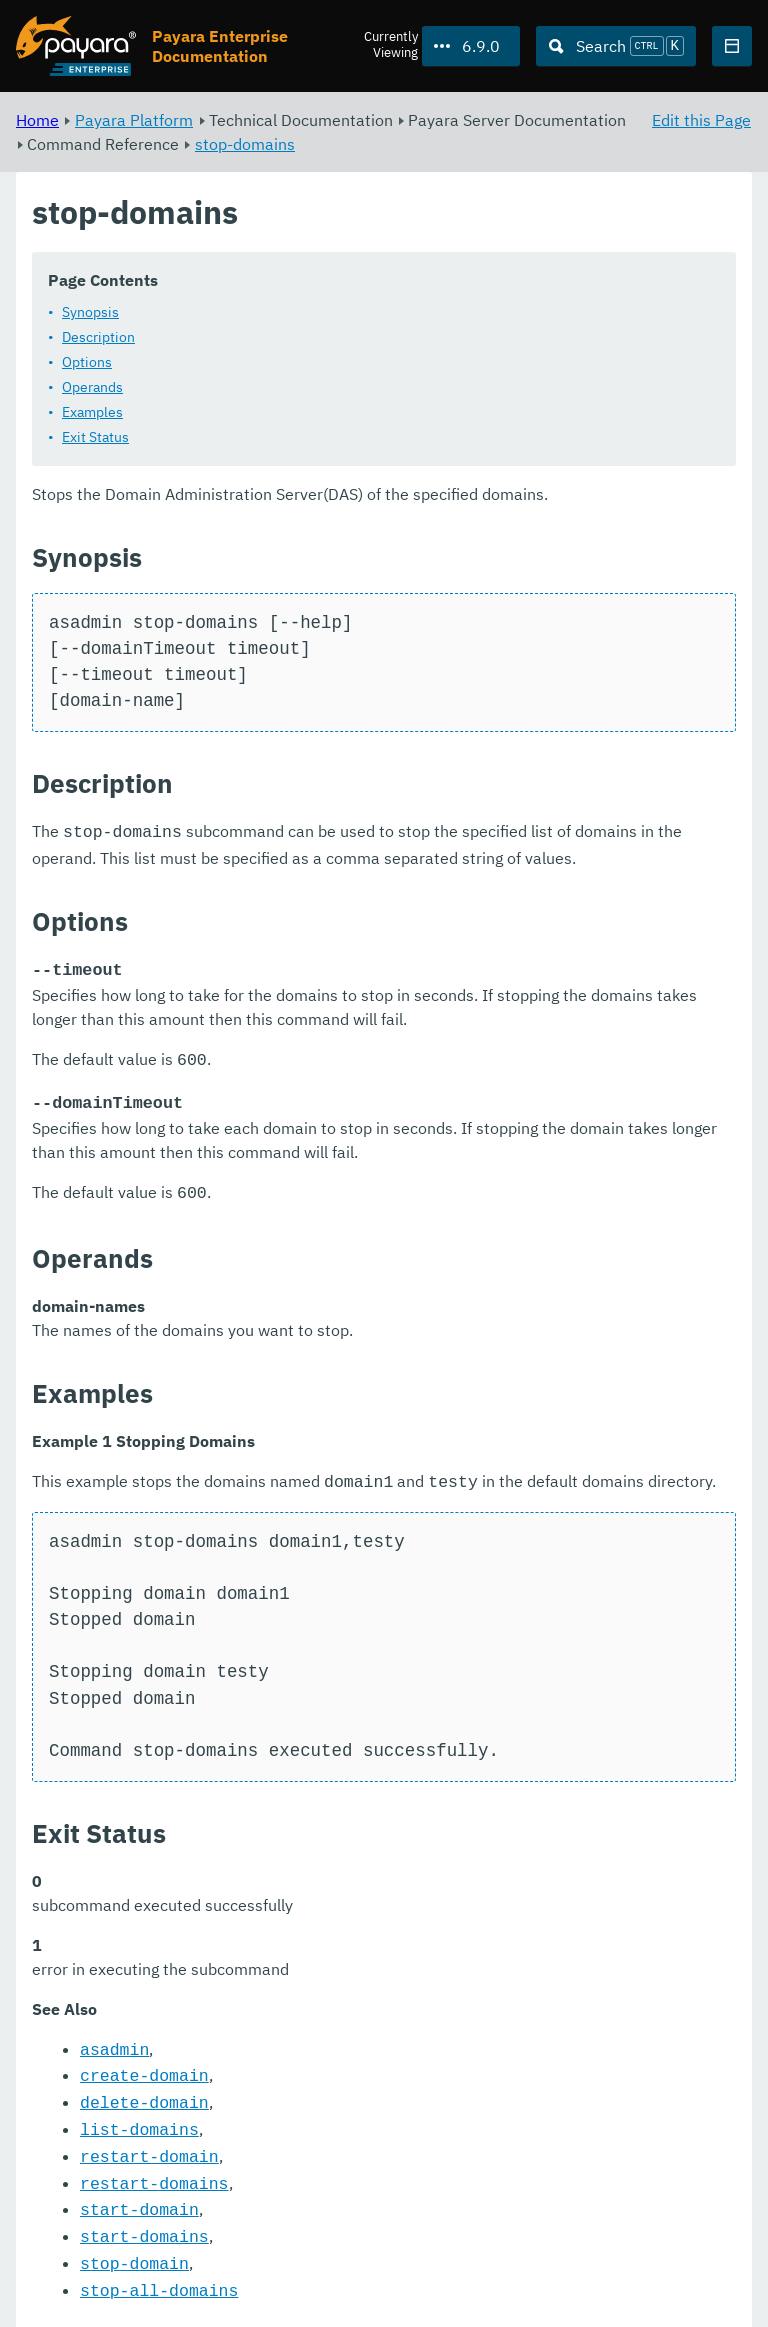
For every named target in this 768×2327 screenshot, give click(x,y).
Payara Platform (134, 120)
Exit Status (95, 437)
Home (37, 120)
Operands (92, 387)
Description (98, 337)
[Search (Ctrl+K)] (616, 46)
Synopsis (90, 312)
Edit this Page (701, 120)
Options (87, 362)
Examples (92, 412)
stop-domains (245, 144)
